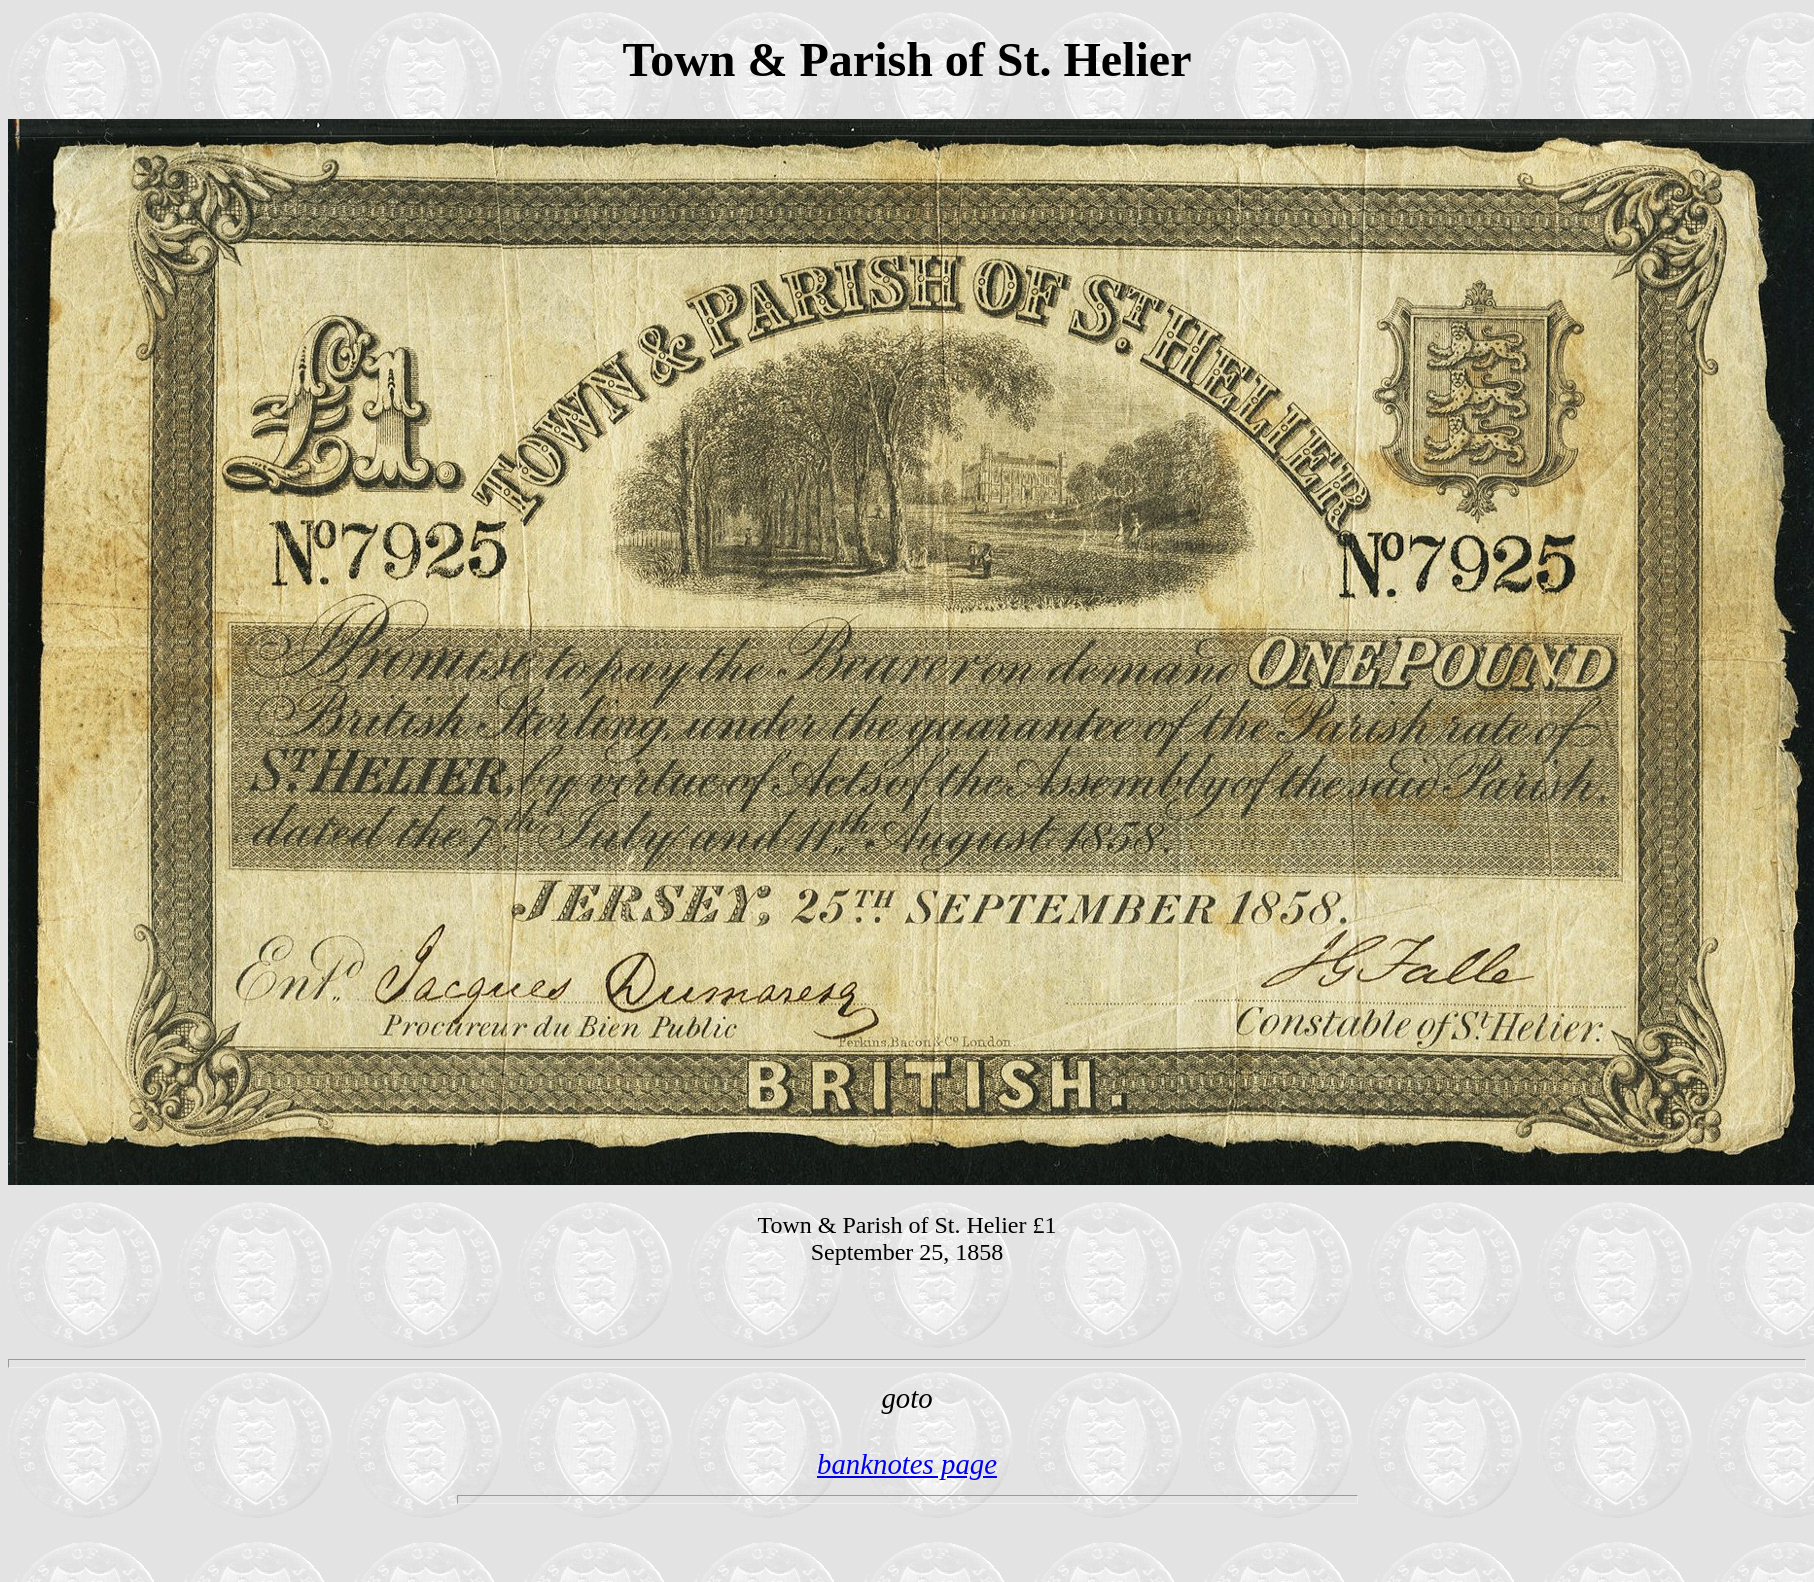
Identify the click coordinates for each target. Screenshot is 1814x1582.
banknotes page (907, 1464)
